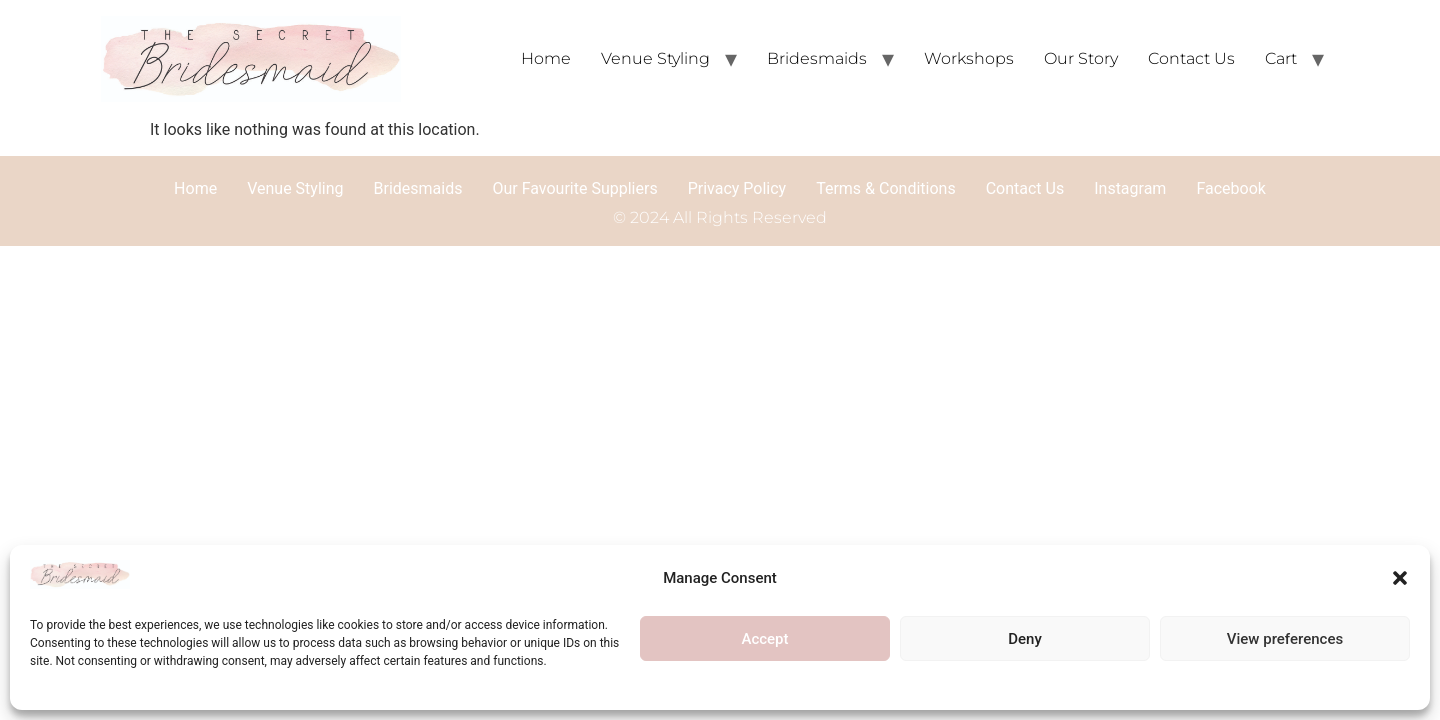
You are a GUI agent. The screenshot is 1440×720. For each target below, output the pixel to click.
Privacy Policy (737, 188)
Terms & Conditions (886, 188)
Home (546, 58)
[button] (1400, 578)
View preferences (1285, 639)
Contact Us (1191, 58)
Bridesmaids (817, 58)
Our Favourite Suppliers (574, 188)
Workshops (969, 58)
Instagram (1130, 188)
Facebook (1230, 188)
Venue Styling (655, 58)
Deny (1025, 639)
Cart (1281, 58)
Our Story (1081, 58)
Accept (764, 639)
